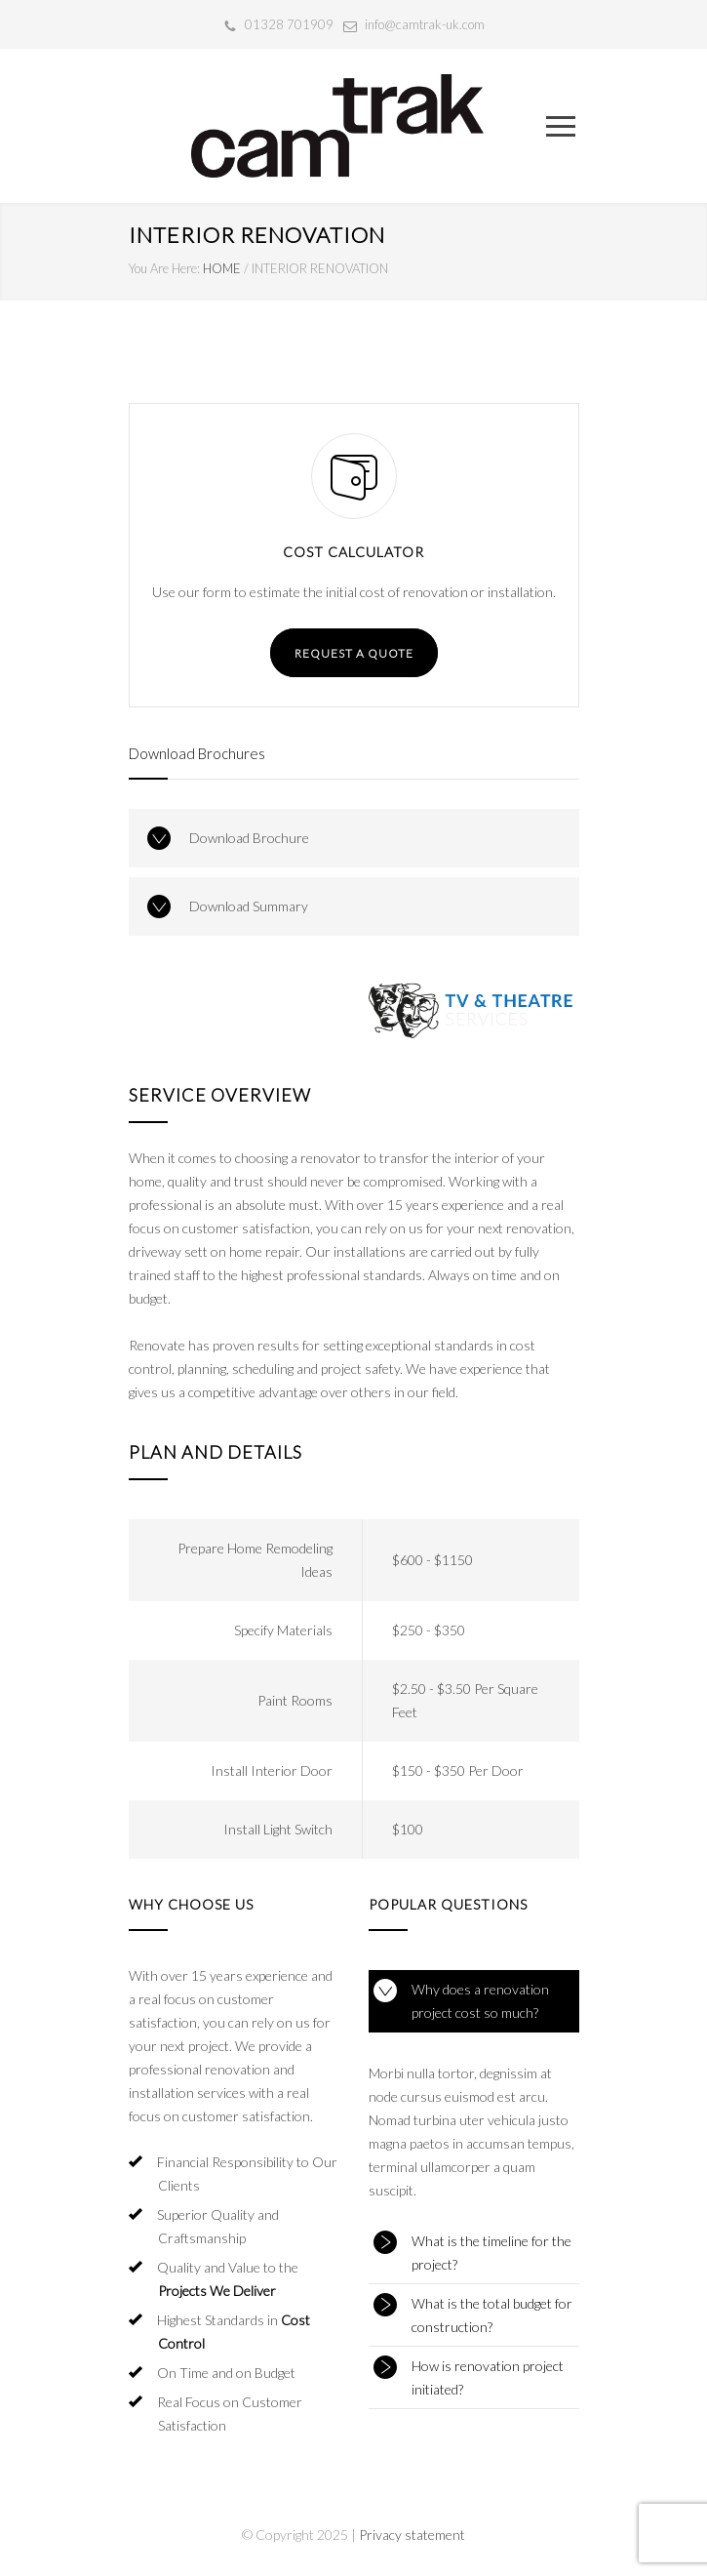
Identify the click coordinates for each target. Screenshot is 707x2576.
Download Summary (248, 906)
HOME (222, 268)
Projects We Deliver (217, 2290)
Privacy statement (412, 2534)
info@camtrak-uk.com (425, 24)
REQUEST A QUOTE (354, 653)
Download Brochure (249, 837)
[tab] (474, 2001)
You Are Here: (164, 268)
